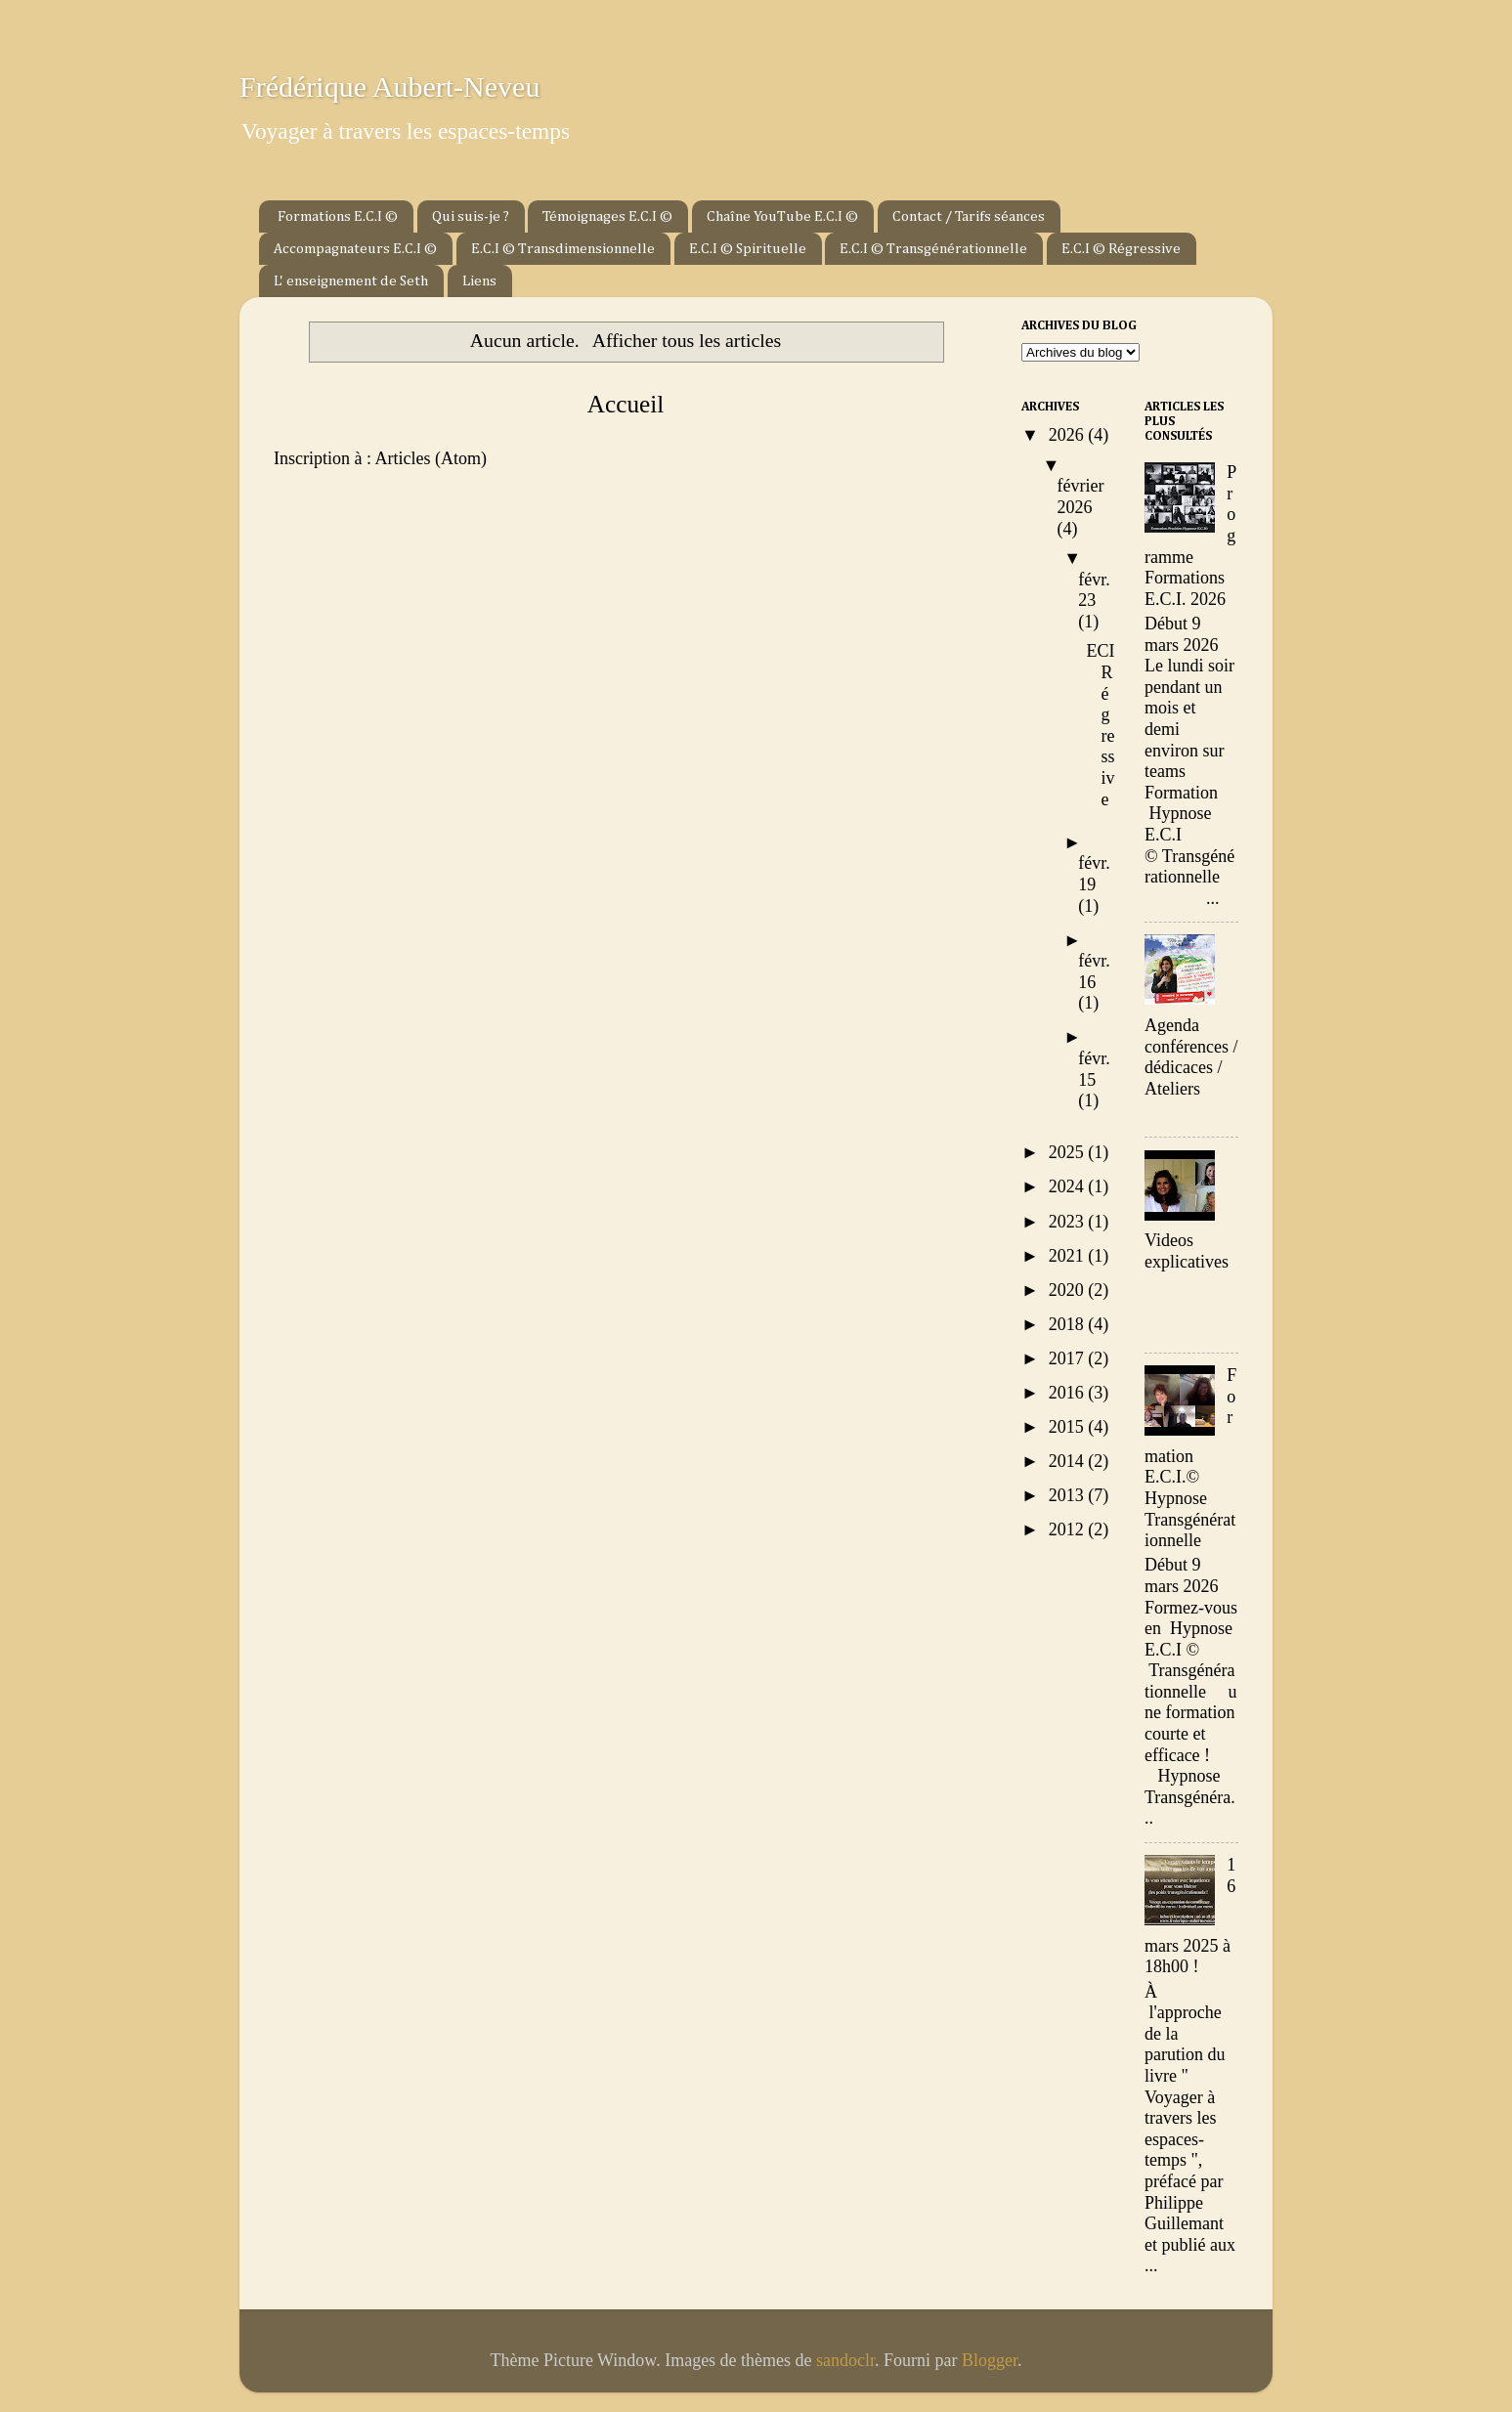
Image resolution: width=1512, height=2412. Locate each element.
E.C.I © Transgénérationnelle (933, 248)
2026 (1069, 435)
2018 (1069, 1324)
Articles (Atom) (430, 458)
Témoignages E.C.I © (607, 216)
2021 (1069, 1256)
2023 (1069, 1221)
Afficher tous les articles (687, 340)
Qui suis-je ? (470, 216)
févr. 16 (1093, 971)
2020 (1069, 1290)
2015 (1069, 1427)
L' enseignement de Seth (351, 281)
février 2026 (1081, 496)
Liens (479, 281)
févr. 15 (1093, 1069)
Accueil (625, 404)
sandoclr (845, 2360)
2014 (1069, 1461)
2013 (1069, 1495)
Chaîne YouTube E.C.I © (782, 216)
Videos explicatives (1187, 1250)
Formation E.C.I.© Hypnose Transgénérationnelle (1190, 1457)
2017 (1069, 1358)
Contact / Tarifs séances (968, 216)
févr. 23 (1093, 590)
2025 (1069, 1152)
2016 (1069, 1392)
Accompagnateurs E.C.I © (355, 248)
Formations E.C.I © (338, 216)
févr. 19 (1093, 873)
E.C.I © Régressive (1121, 248)
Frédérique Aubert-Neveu (389, 86)
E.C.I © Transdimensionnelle (563, 248)
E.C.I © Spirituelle (747, 248)
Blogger (989, 2360)
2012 (1069, 1529)
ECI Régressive (1101, 724)
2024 (1069, 1186)
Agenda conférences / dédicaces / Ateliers (1191, 1056)
